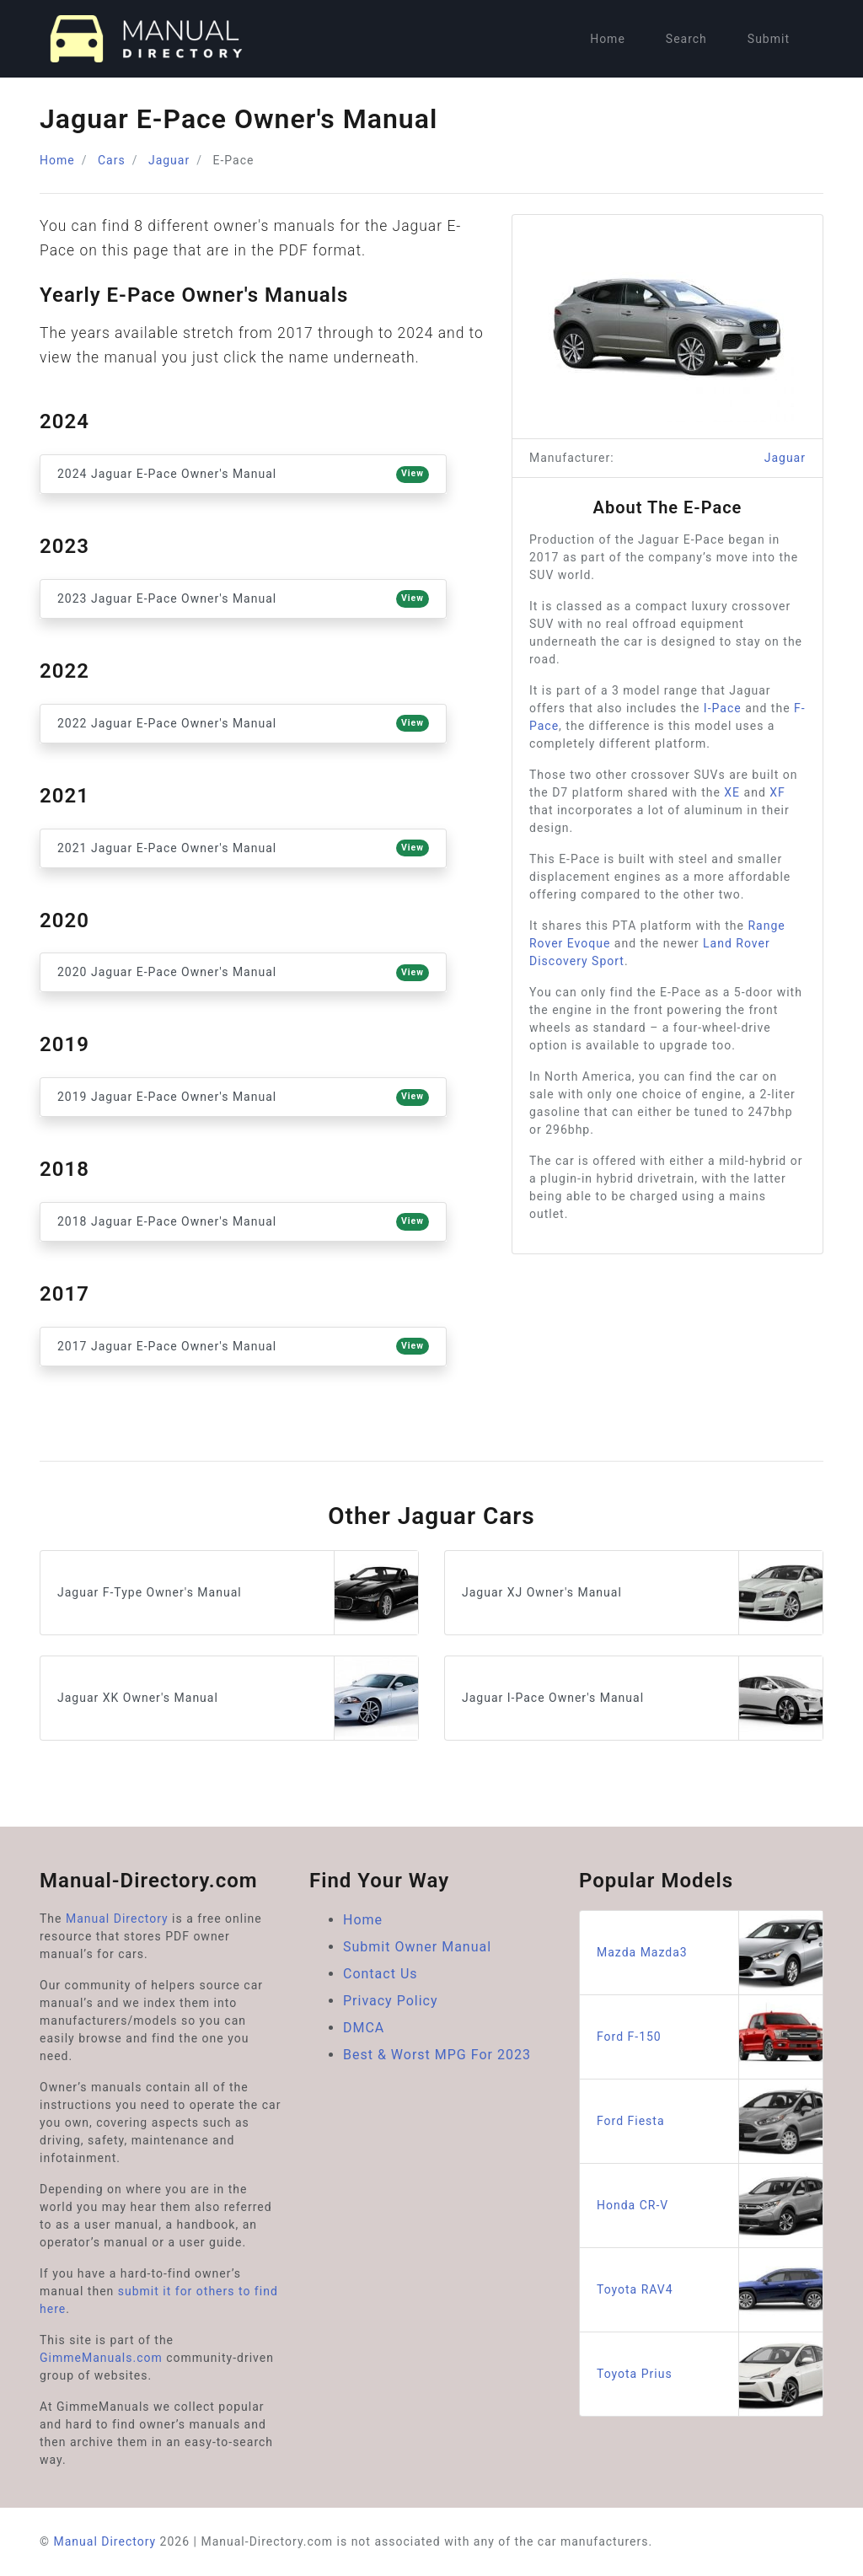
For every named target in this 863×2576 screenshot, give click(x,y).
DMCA (363, 2028)
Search (686, 39)
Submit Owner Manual (417, 1947)
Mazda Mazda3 (710, 1952)
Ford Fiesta (710, 2121)
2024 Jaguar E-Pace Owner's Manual (243, 474)
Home (607, 39)
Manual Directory (117, 1918)
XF (777, 792)
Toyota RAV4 (710, 2290)
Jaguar (169, 160)
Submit (769, 39)
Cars (112, 160)
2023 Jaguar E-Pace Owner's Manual (243, 598)
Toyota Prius (710, 2374)
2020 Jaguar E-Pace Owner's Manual (243, 972)
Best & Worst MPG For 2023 (437, 2055)
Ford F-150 (710, 2037)
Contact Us (380, 1974)
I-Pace (723, 708)
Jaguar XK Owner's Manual (237, 1698)
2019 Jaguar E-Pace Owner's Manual (243, 1097)
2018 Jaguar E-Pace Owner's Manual (243, 1221)
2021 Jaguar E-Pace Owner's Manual (243, 848)
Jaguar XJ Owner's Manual (642, 1592)
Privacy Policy (390, 2001)
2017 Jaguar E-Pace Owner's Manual (243, 1346)
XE (732, 792)
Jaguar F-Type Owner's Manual (237, 1592)
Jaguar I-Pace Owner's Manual (642, 1698)
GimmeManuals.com (101, 2357)
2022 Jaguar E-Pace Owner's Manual (243, 723)
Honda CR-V (710, 2205)
